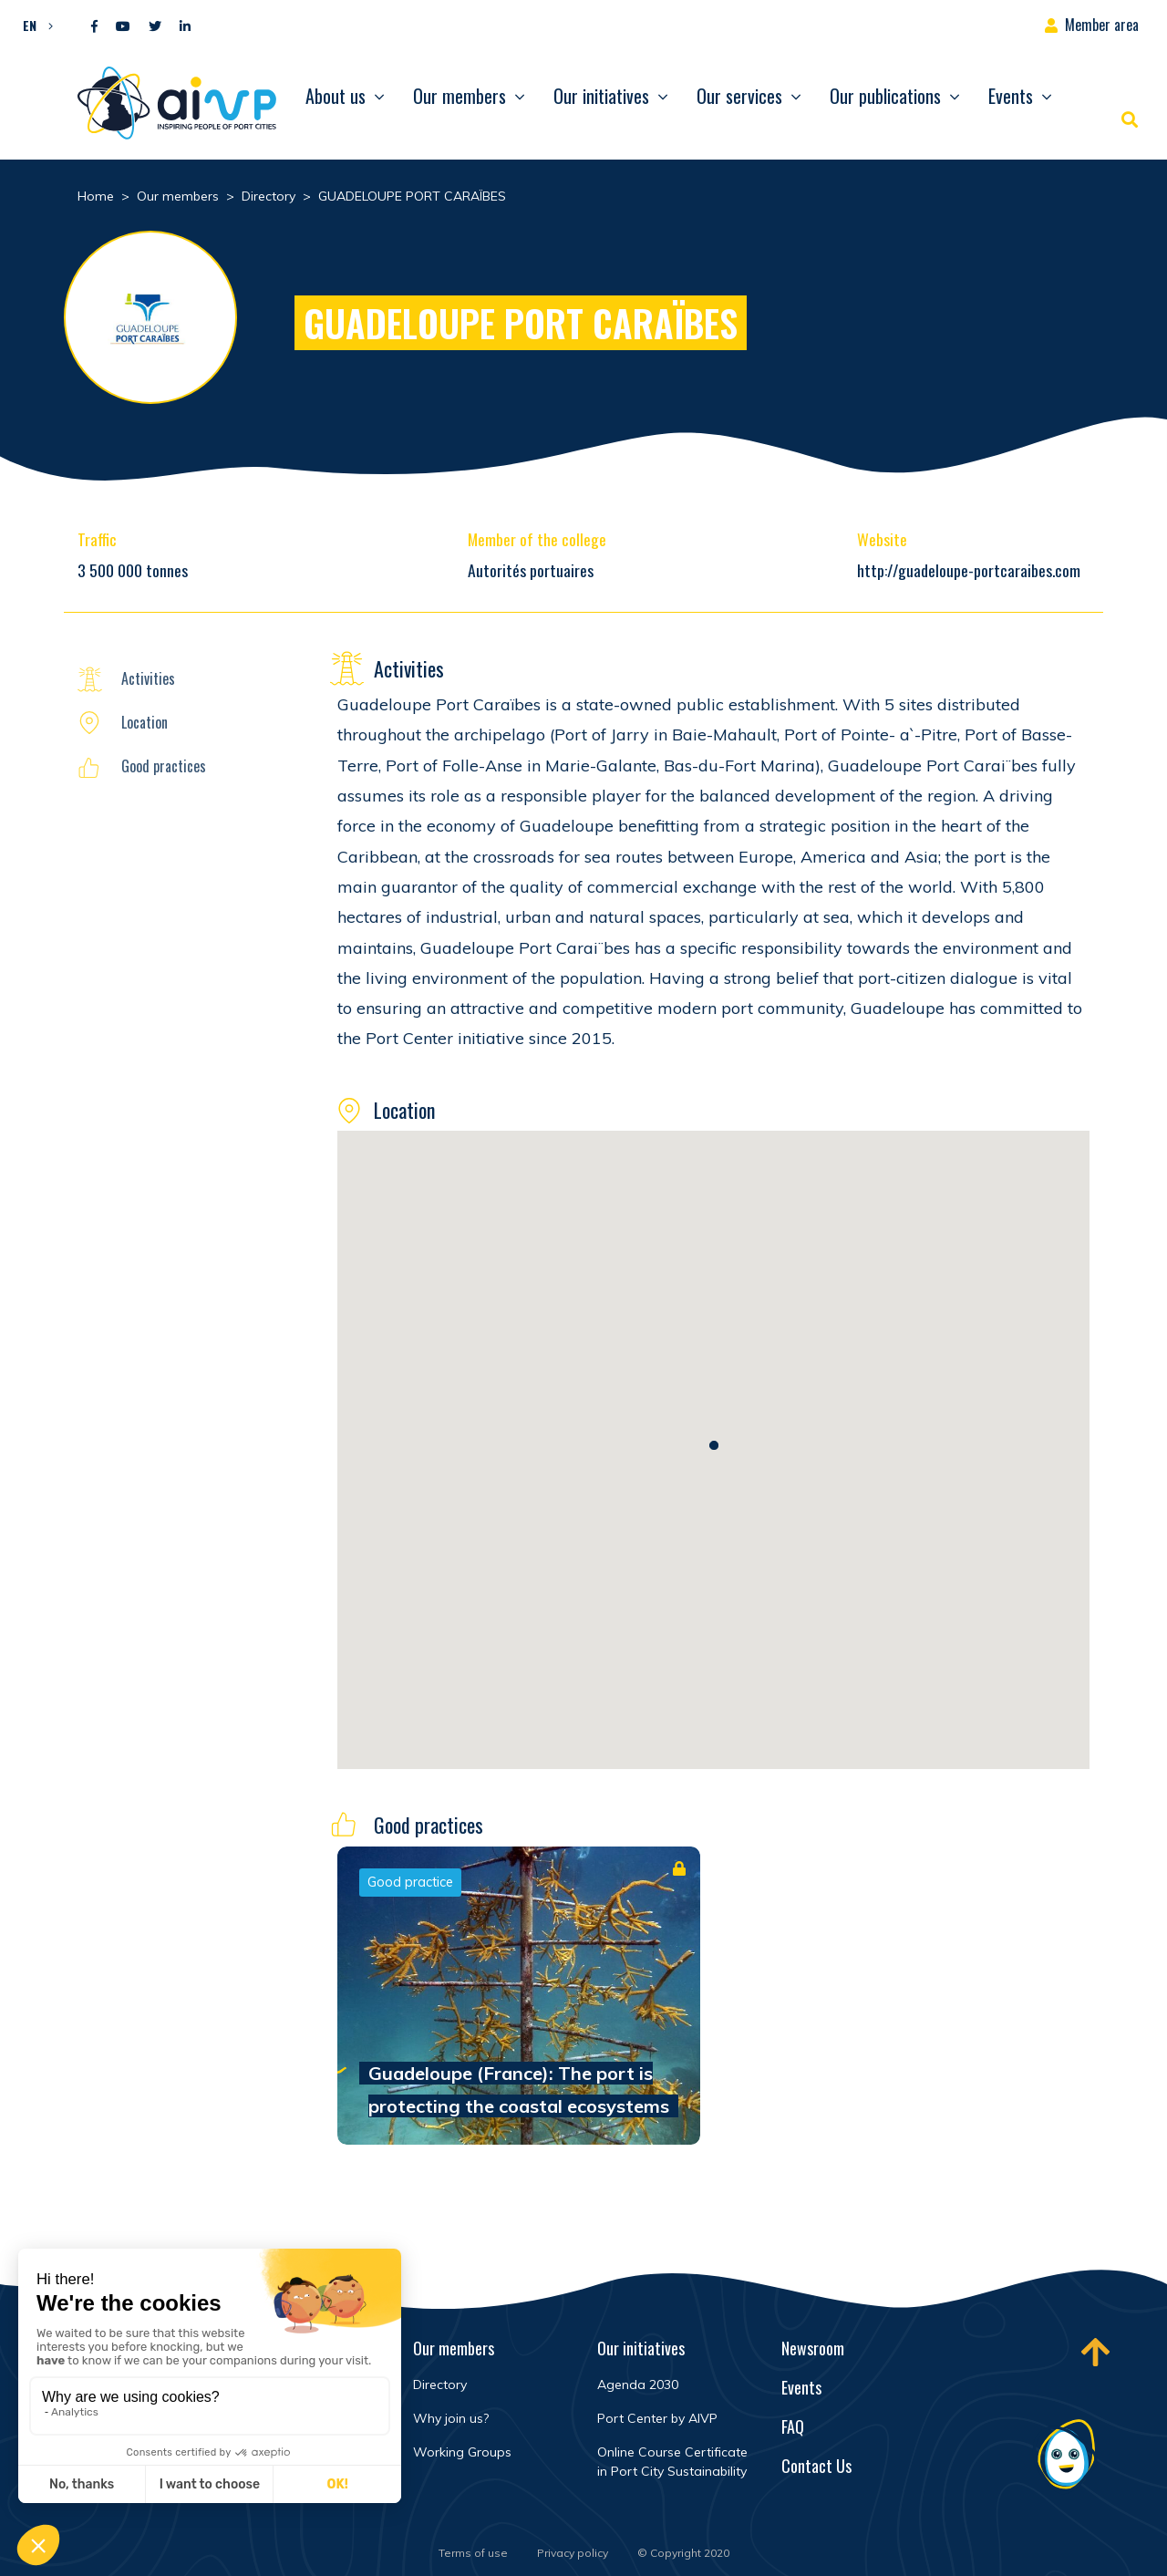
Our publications (885, 95)
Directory (440, 2384)
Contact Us (816, 2466)
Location (144, 722)
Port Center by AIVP (657, 2418)
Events (1010, 95)
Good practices (163, 766)
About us (335, 95)
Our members (459, 95)
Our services (739, 95)
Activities (148, 678)
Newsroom (812, 2348)
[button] (33, 24)
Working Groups (462, 2452)
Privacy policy (572, 2553)
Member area (1102, 25)
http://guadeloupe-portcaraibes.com (968, 570)
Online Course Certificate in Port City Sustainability (672, 2461)
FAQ (792, 2426)
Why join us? (451, 2418)
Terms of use (473, 2553)
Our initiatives (601, 95)
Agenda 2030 (637, 2384)
